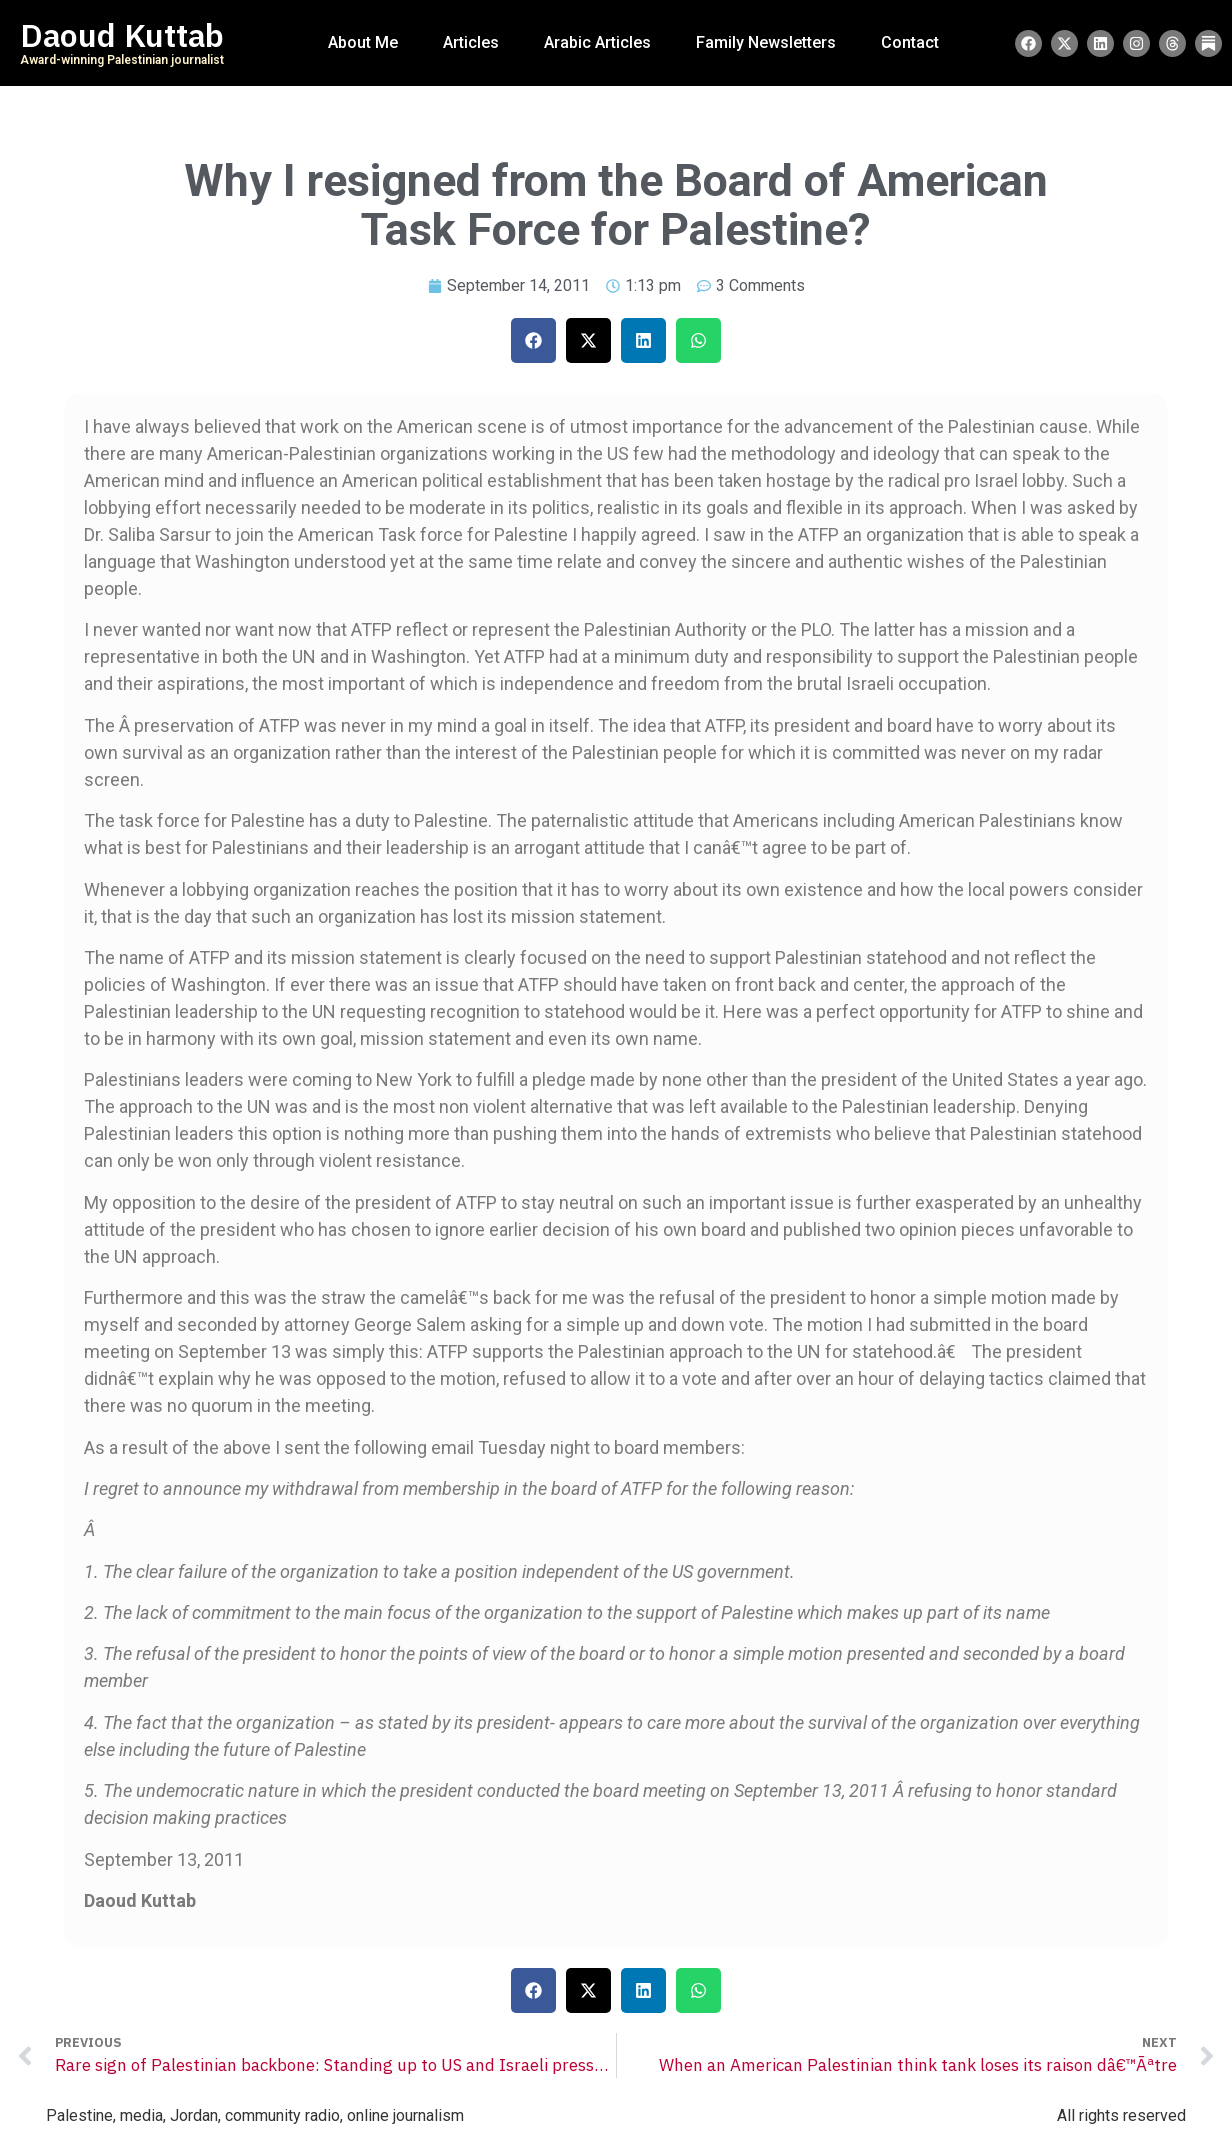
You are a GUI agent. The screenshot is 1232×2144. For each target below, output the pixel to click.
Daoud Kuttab (122, 36)
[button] (533, 340)
